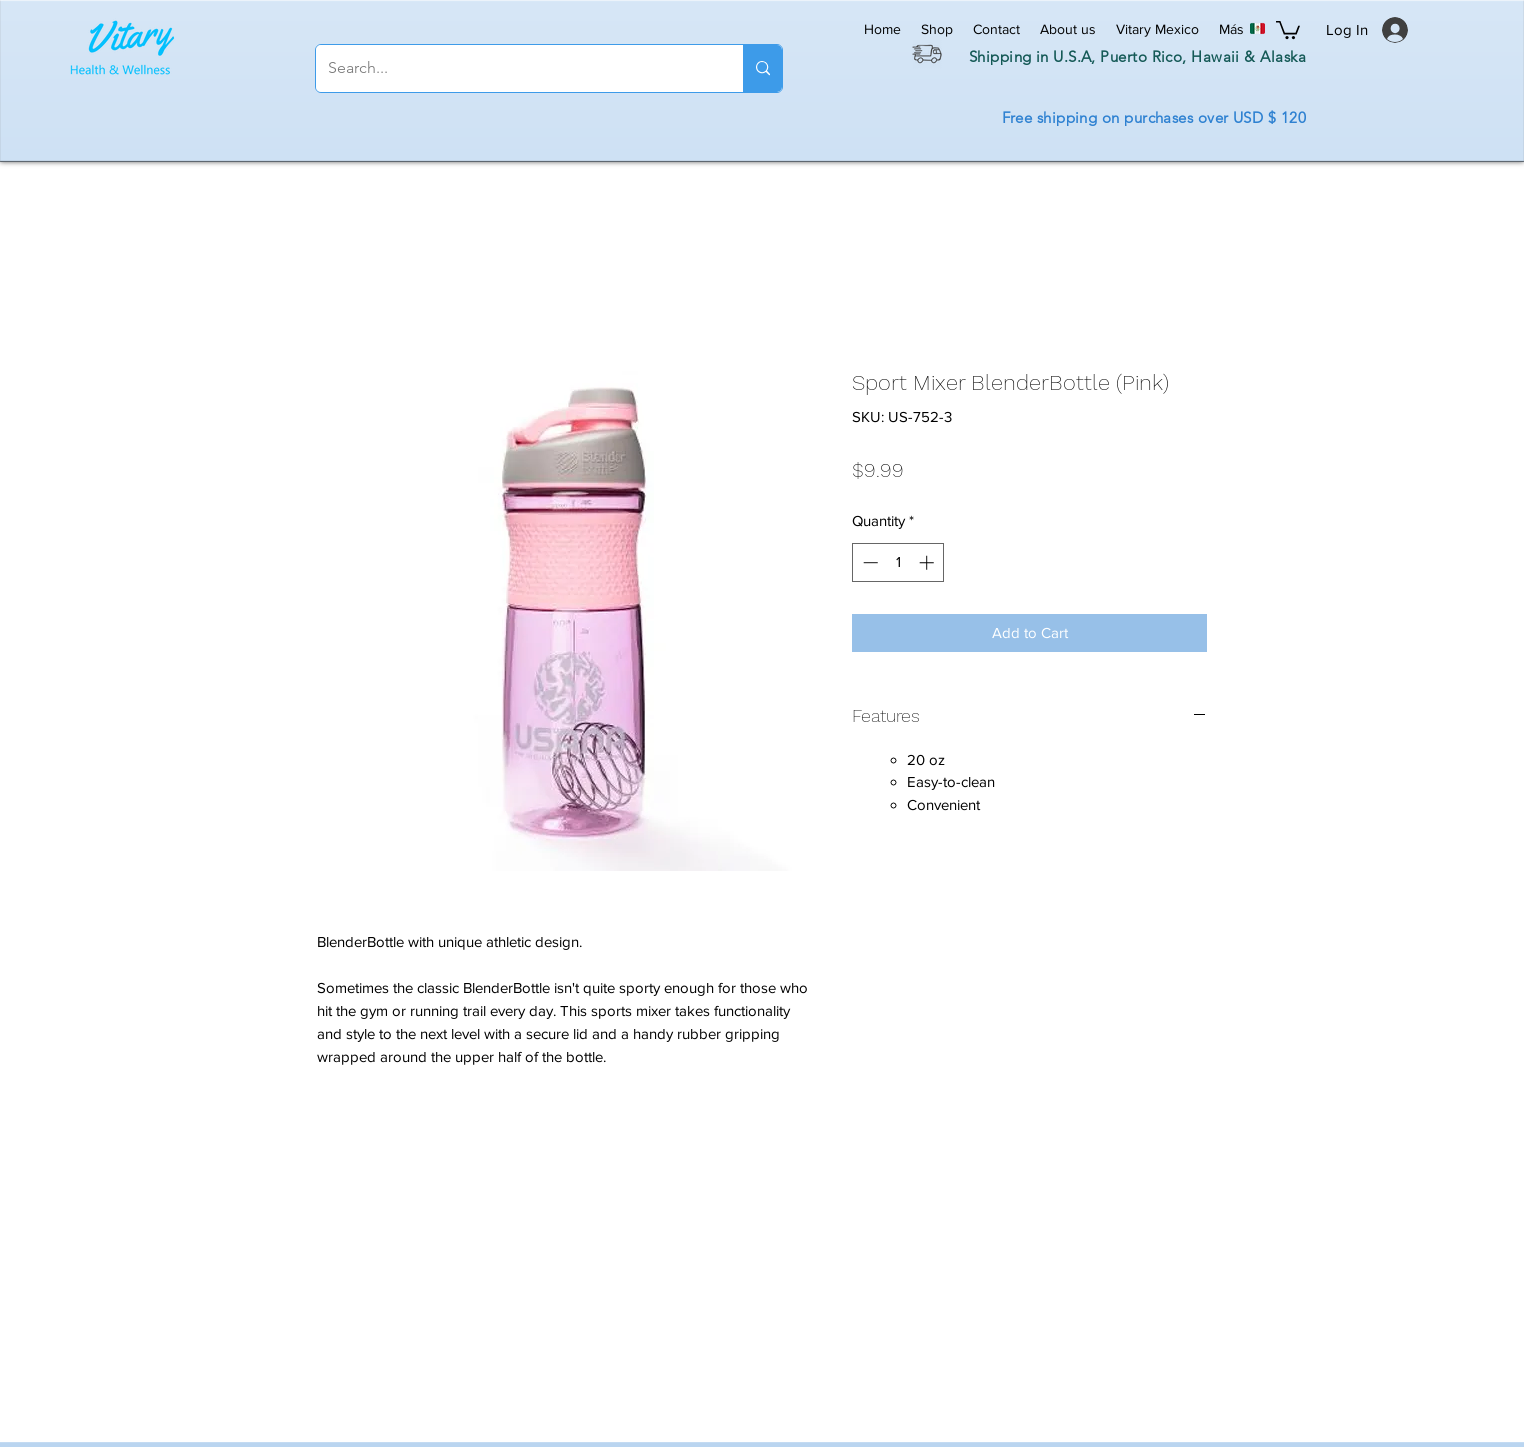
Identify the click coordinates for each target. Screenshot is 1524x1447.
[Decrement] (868, 562)
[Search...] (514, 68)
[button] (1288, 29)
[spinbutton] (898, 562)
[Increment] (928, 562)
